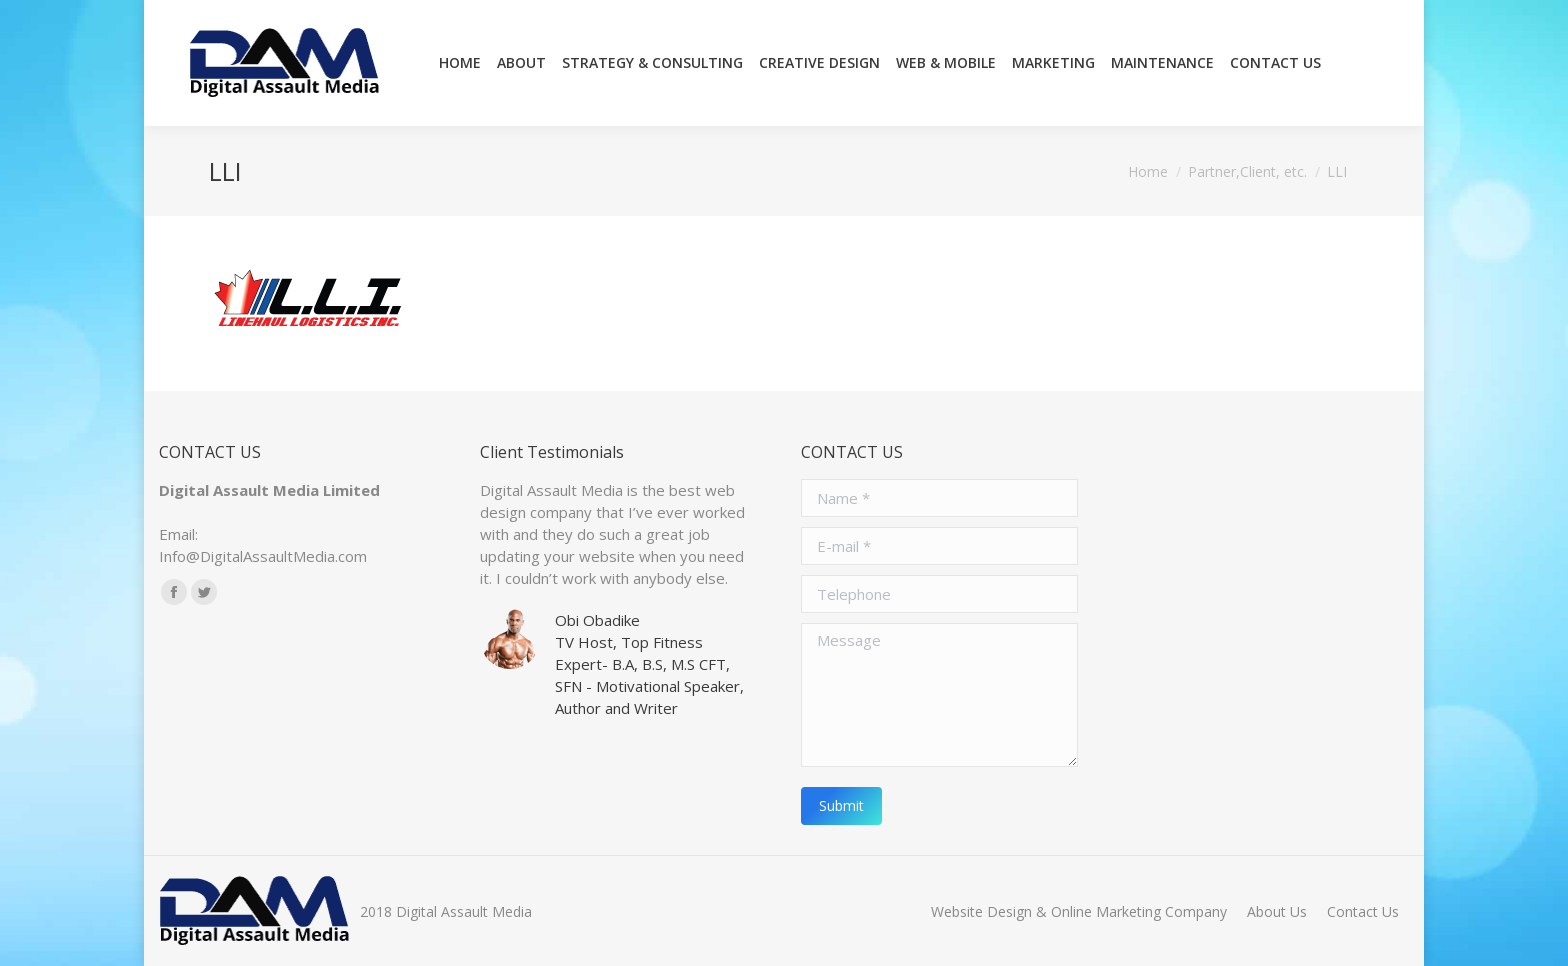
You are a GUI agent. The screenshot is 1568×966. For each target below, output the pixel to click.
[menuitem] (460, 63)
